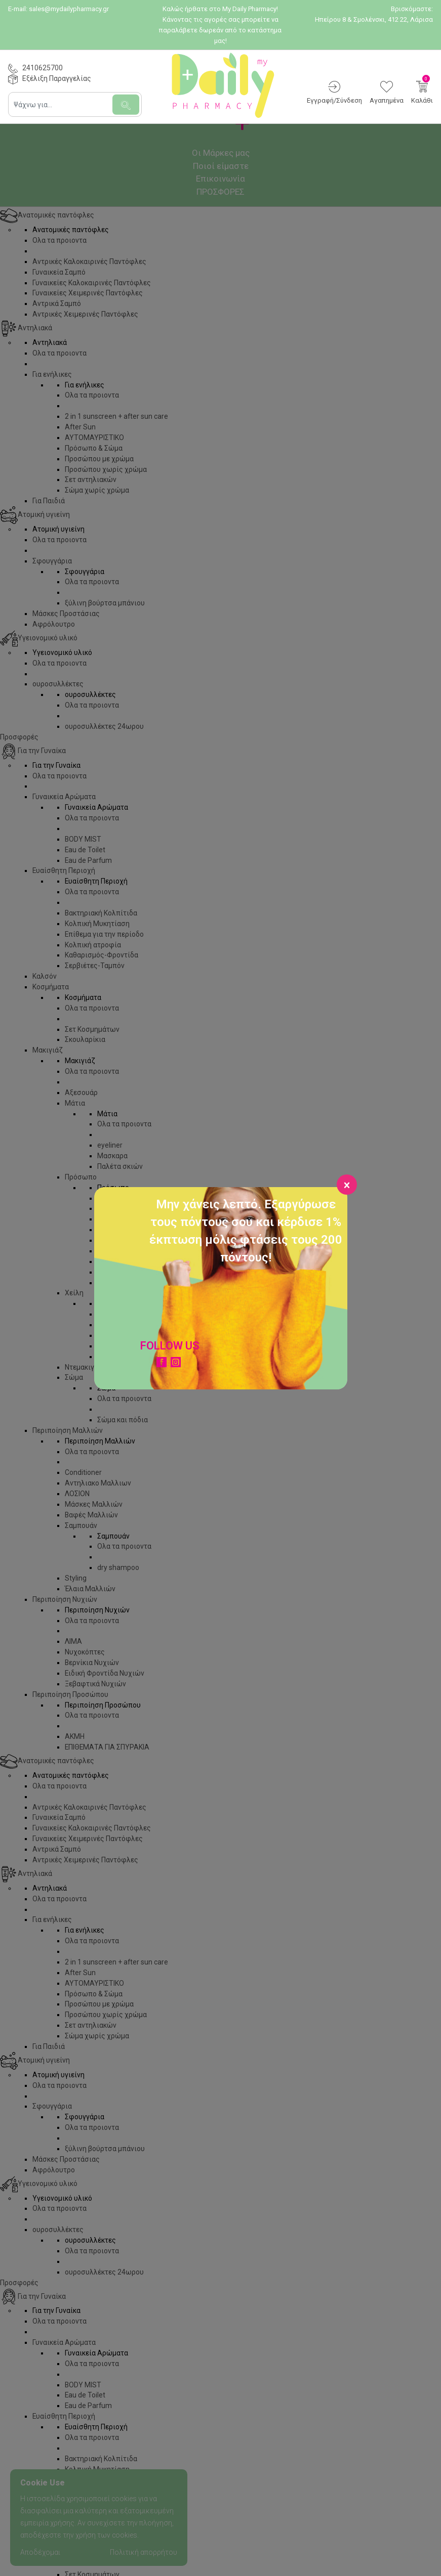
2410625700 (42, 68)
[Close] (347, 1184)
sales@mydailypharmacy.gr (69, 9)
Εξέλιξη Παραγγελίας (56, 78)
